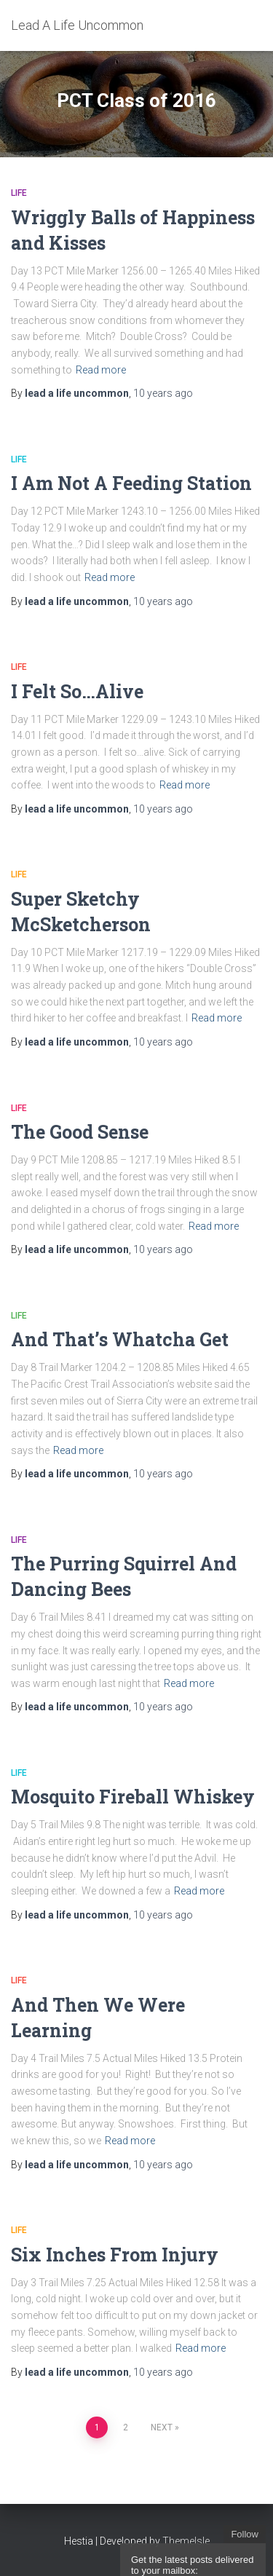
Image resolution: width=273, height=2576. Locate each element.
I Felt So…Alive (77, 691)
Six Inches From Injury (114, 2255)
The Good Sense (80, 1132)
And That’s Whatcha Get (120, 1339)
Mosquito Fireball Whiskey (133, 1797)
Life (19, 193)
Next (162, 2427)
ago (163, 393)
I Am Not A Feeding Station (131, 483)
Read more (101, 370)
